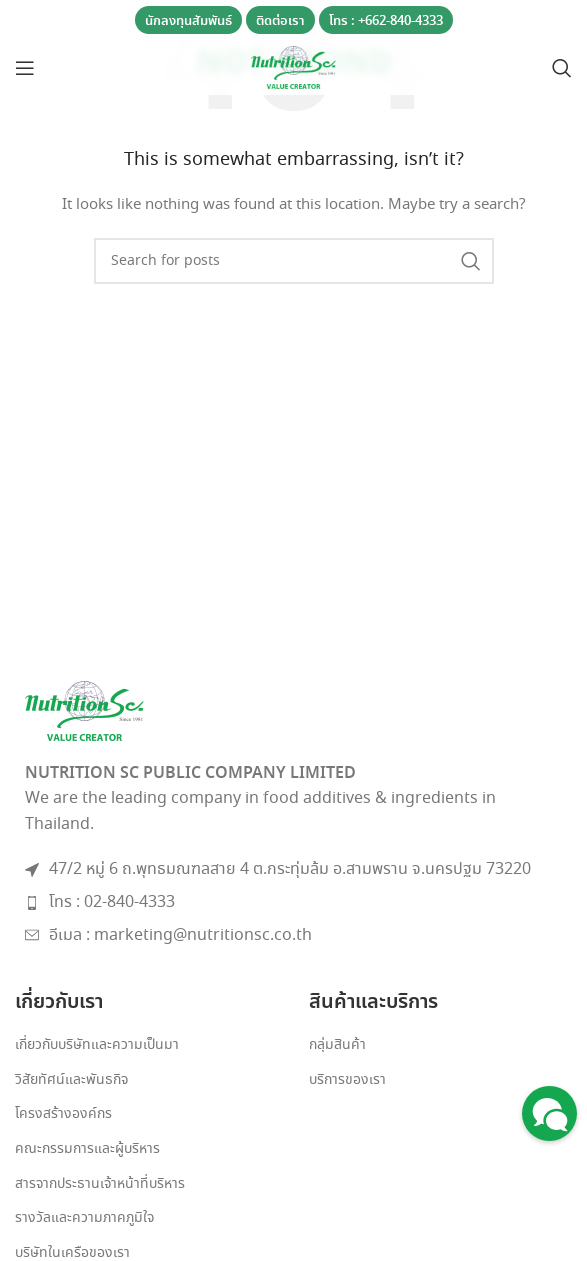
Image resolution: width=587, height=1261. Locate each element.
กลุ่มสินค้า (337, 1045)
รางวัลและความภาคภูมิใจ (84, 1218)
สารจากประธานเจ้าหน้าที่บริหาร (100, 1184)
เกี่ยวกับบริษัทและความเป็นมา (97, 1045)
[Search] (562, 68)
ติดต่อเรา (280, 21)
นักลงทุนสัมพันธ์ (188, 21)
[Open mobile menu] (25, 68)
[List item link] (293, 903)
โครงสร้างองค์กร (63, 1114)
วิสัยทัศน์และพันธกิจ (71, 1080)
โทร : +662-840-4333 (386, 21)
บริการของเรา (347, 1080)
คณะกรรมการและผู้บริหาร (87, 1149)
